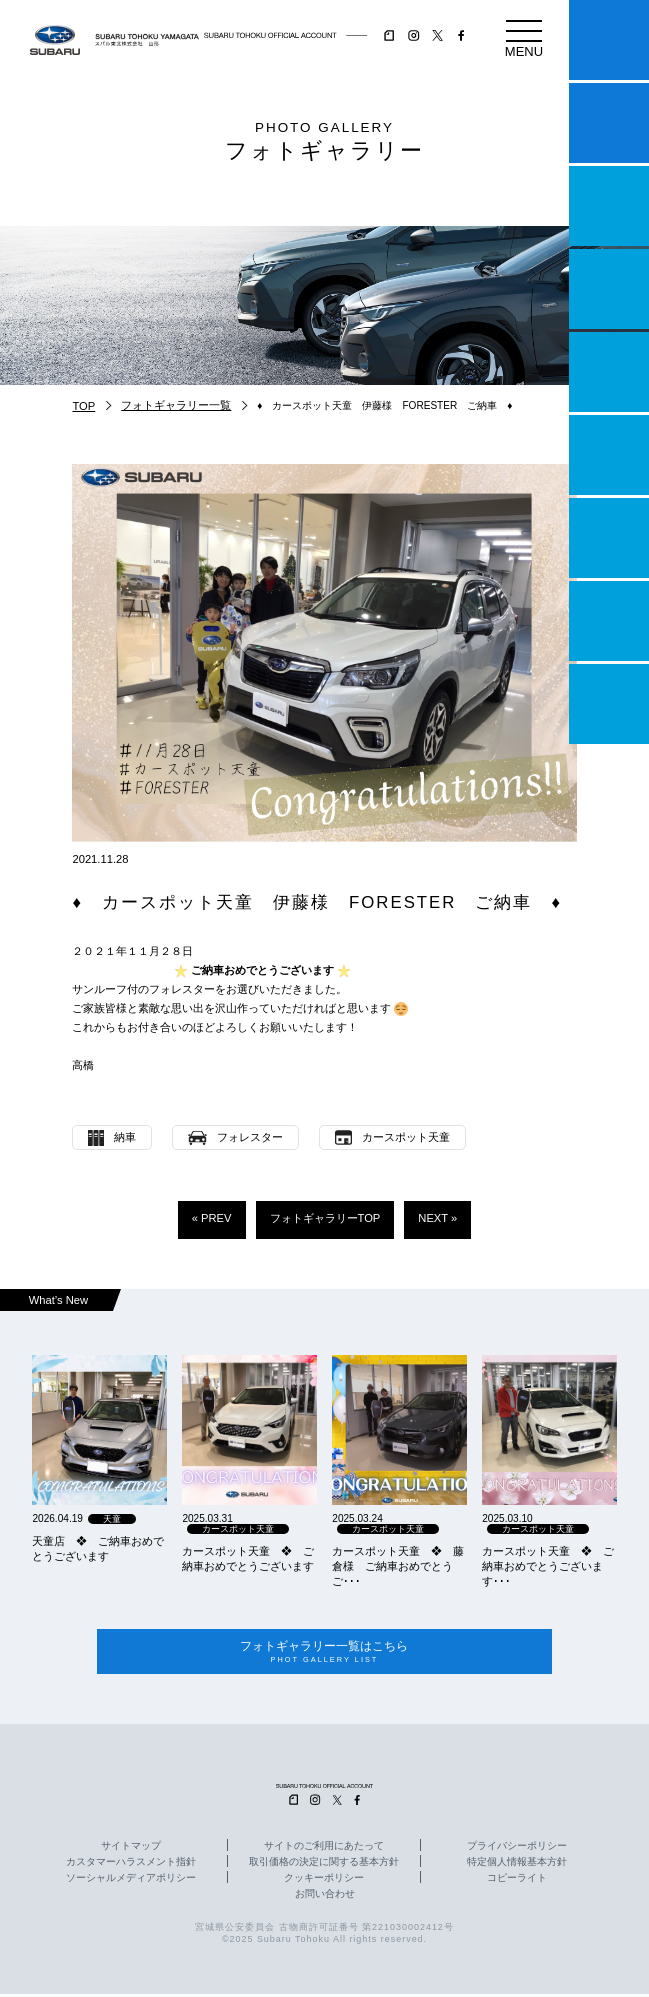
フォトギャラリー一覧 (176, 405)
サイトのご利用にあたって (324, 1849)
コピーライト (517, 1881)
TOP (83, 406)
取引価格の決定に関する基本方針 (324, 1865)
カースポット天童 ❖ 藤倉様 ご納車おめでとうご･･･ (398, 1566)
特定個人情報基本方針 (517, 1865)
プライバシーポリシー (517, 1849)
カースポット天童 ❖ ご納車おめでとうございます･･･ (548, 1566)
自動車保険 (609, 538)
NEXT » (437, 1218)
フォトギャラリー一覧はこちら (324, 1653)
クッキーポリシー (324, 1881)
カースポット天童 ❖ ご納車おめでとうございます (248, 1558)
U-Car (609, 455)
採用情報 (609, 704)
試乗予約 (609, 123)
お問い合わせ (325, 1897)
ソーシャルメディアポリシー (131, 1881)
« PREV (212, 1218)
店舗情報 (609, 372)
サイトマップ (131, 1849)
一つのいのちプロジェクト (609, 206)
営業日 (609, 289)
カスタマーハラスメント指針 (131, 1865)
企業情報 (609, 621)
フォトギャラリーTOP (325, 1218)
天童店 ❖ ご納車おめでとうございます (98, 1548)
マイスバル (609, 40)
